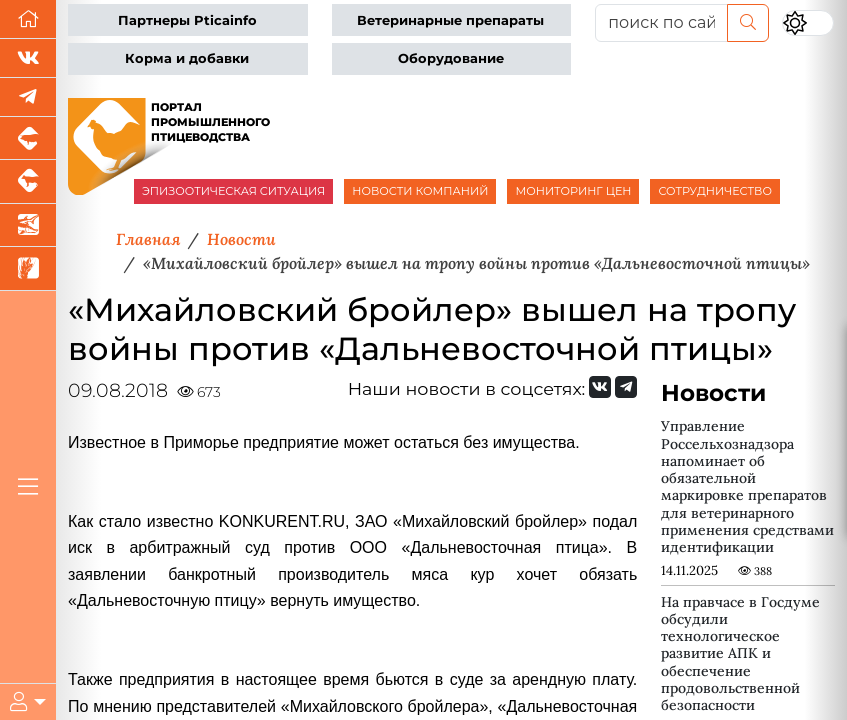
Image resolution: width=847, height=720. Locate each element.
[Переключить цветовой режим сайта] (808, 23)
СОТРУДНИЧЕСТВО (715, 191)
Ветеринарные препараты (450, 20)
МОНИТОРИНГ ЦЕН (573, 191)
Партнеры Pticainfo (187, 20)
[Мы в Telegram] (28, 97)
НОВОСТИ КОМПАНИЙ (420, 191)
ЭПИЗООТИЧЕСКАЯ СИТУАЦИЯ (233, 191)
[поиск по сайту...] (661, 23)
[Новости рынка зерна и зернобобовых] (28, 268)
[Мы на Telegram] (626, 387)
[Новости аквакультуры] (28, 225)
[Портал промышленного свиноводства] (28, 138)
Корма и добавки (187, 58)
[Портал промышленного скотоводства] (28, 181)
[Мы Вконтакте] (28, 58)
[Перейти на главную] (28, 19)
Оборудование (451, 58)
